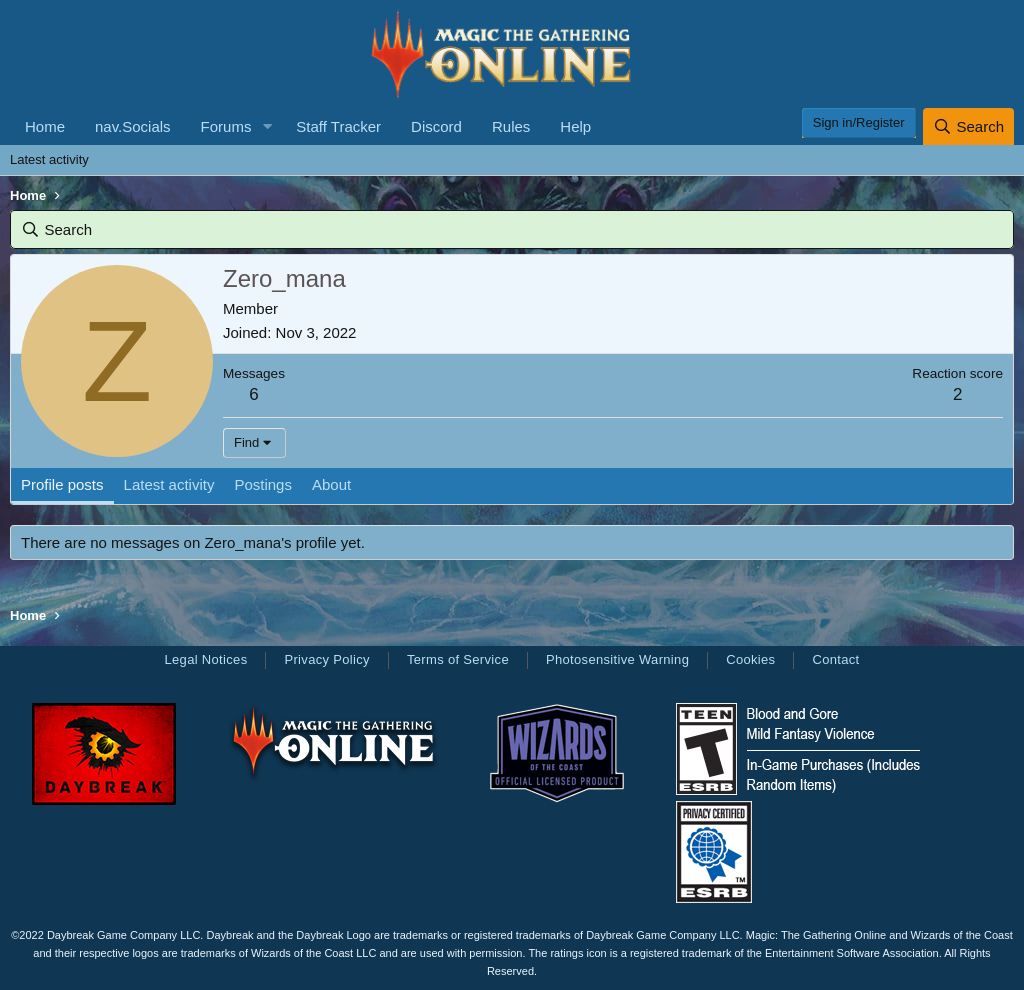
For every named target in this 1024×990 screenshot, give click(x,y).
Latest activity (49, 159)
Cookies (750, 659)
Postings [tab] (263, 484)
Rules (511, 126)
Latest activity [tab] (169, 484)
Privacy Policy (326, 659)
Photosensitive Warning (617, 659)
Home (45, 126)
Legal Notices (205, 659)
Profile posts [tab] (62, 484)
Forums (226, 126)
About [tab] (331, 484)
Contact (835, 659)
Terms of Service (458, 659)
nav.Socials (133, 126)
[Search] (968, 126)
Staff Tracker (338, 126)
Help (575, 126)
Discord (436, 126)
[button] (267, 126)
